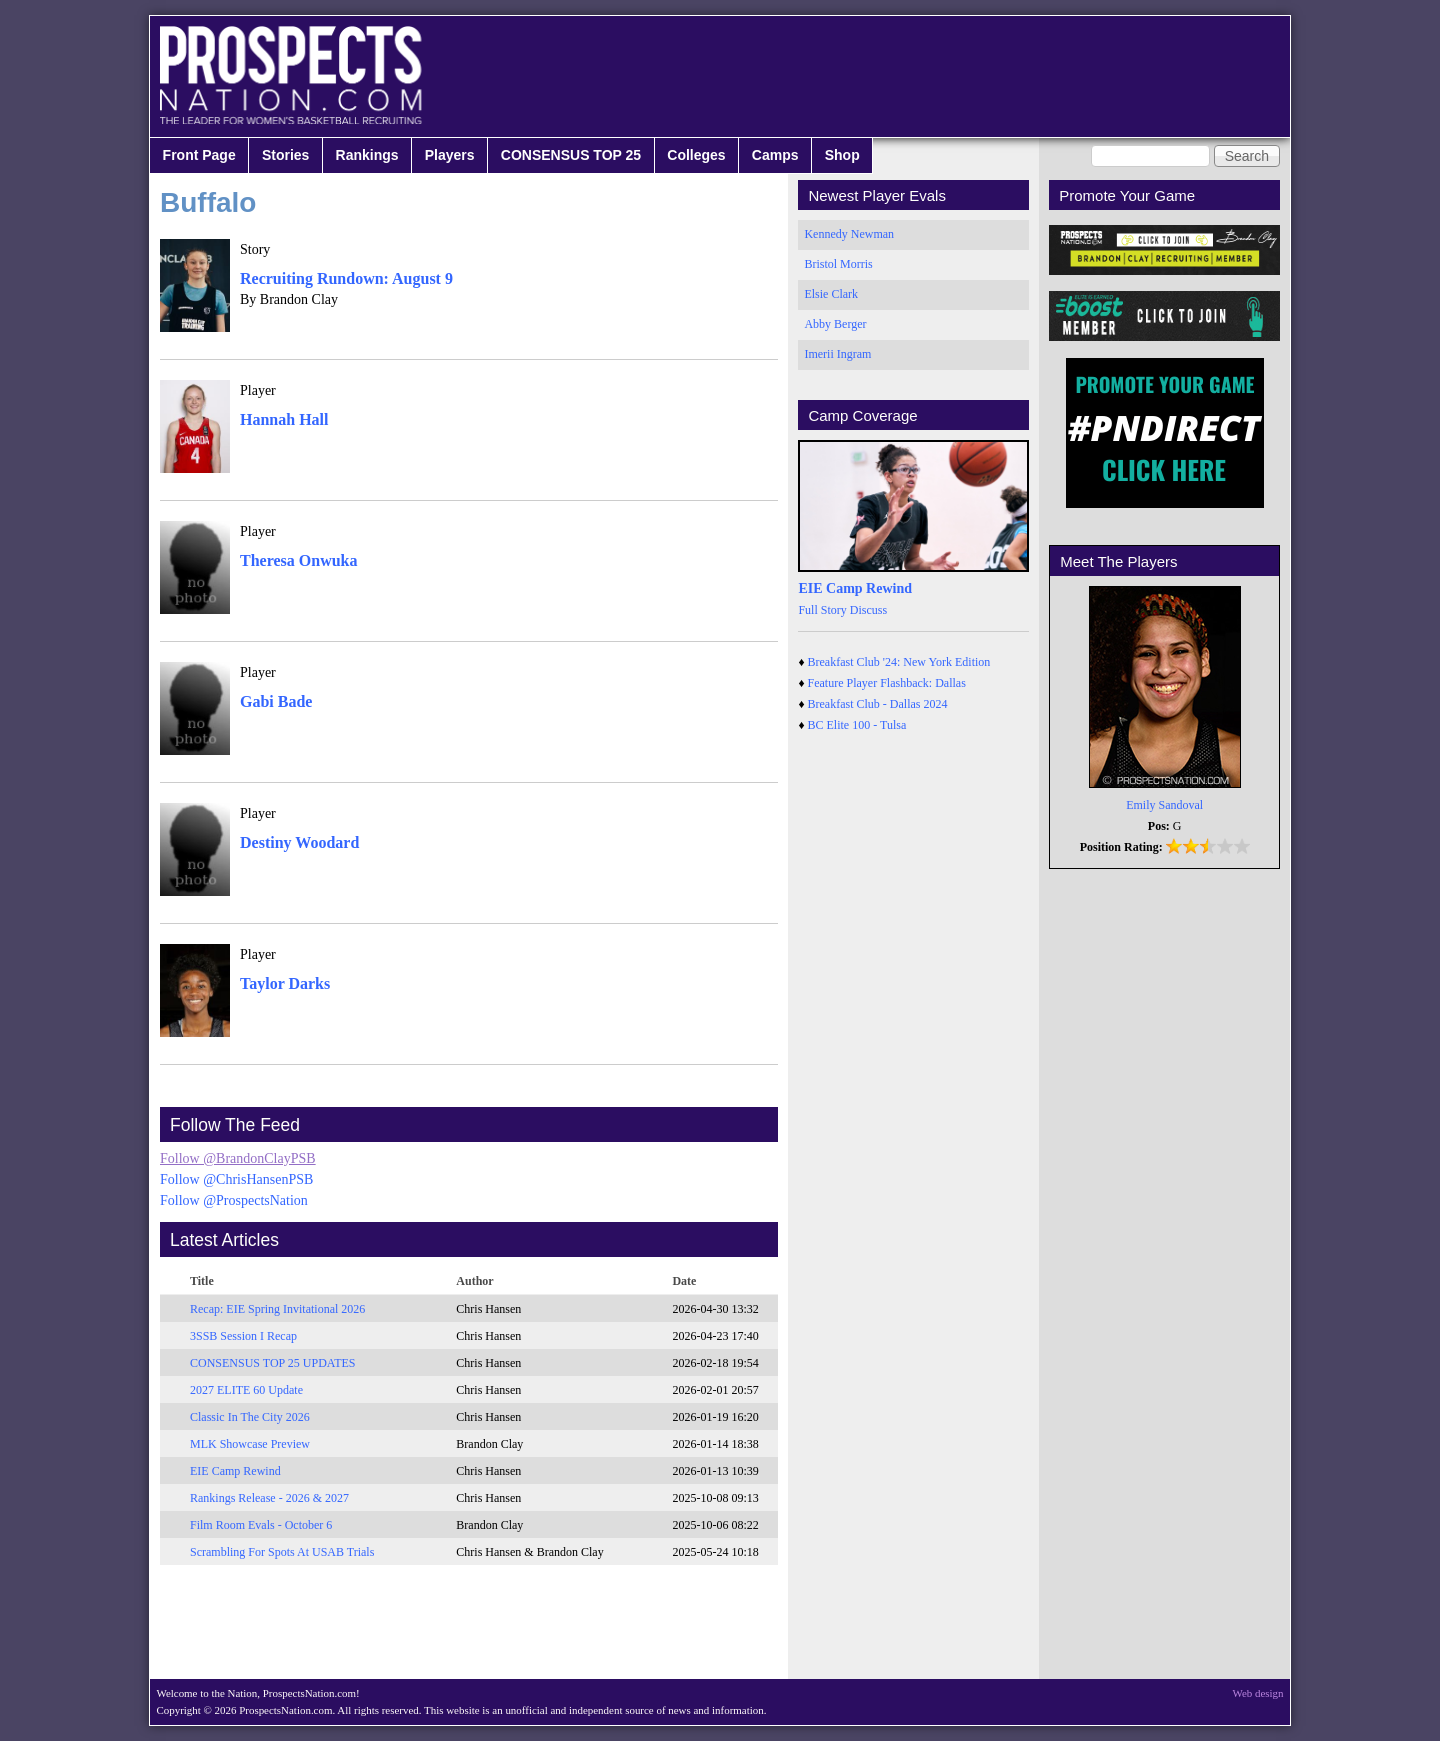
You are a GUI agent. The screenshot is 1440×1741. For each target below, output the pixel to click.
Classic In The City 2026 (250, 1417)
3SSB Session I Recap (243, 1336)
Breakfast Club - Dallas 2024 (878, 704)
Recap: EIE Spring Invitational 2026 (277, 1309)
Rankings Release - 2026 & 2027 (269, 1498)
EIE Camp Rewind (235, 1471)
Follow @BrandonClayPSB (238, 1158)
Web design (1258, 1693)
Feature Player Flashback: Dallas (887, 683)
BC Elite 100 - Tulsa (857, 725)
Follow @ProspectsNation (234, 1200)
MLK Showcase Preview (250, 1444)
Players (450, 155)
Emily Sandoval (1164, 805)
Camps (775, 155)
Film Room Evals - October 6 (261, 1525)
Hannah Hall (284, 419)
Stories (285, 155)
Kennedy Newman (849, 234)
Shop (842, 155)
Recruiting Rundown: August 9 (346, 278)
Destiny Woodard (299, 842)
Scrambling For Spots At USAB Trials (282, 1552)
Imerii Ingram (837, 354)
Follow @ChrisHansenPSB (236, 1179)
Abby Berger (835, 324)
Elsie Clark (831, 294)
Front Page (199, 155)
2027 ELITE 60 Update (246, 1390)
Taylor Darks (285, 983)
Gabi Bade (276, 701)
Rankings (367, 155)
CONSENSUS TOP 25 (571, 155)
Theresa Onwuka (299, 560)
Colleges (696, 155)
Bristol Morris (838, 264)
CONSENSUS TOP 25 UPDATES (273, 1363)
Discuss (868, 610)
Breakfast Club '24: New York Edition (899, 662)
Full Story (822, 610)
